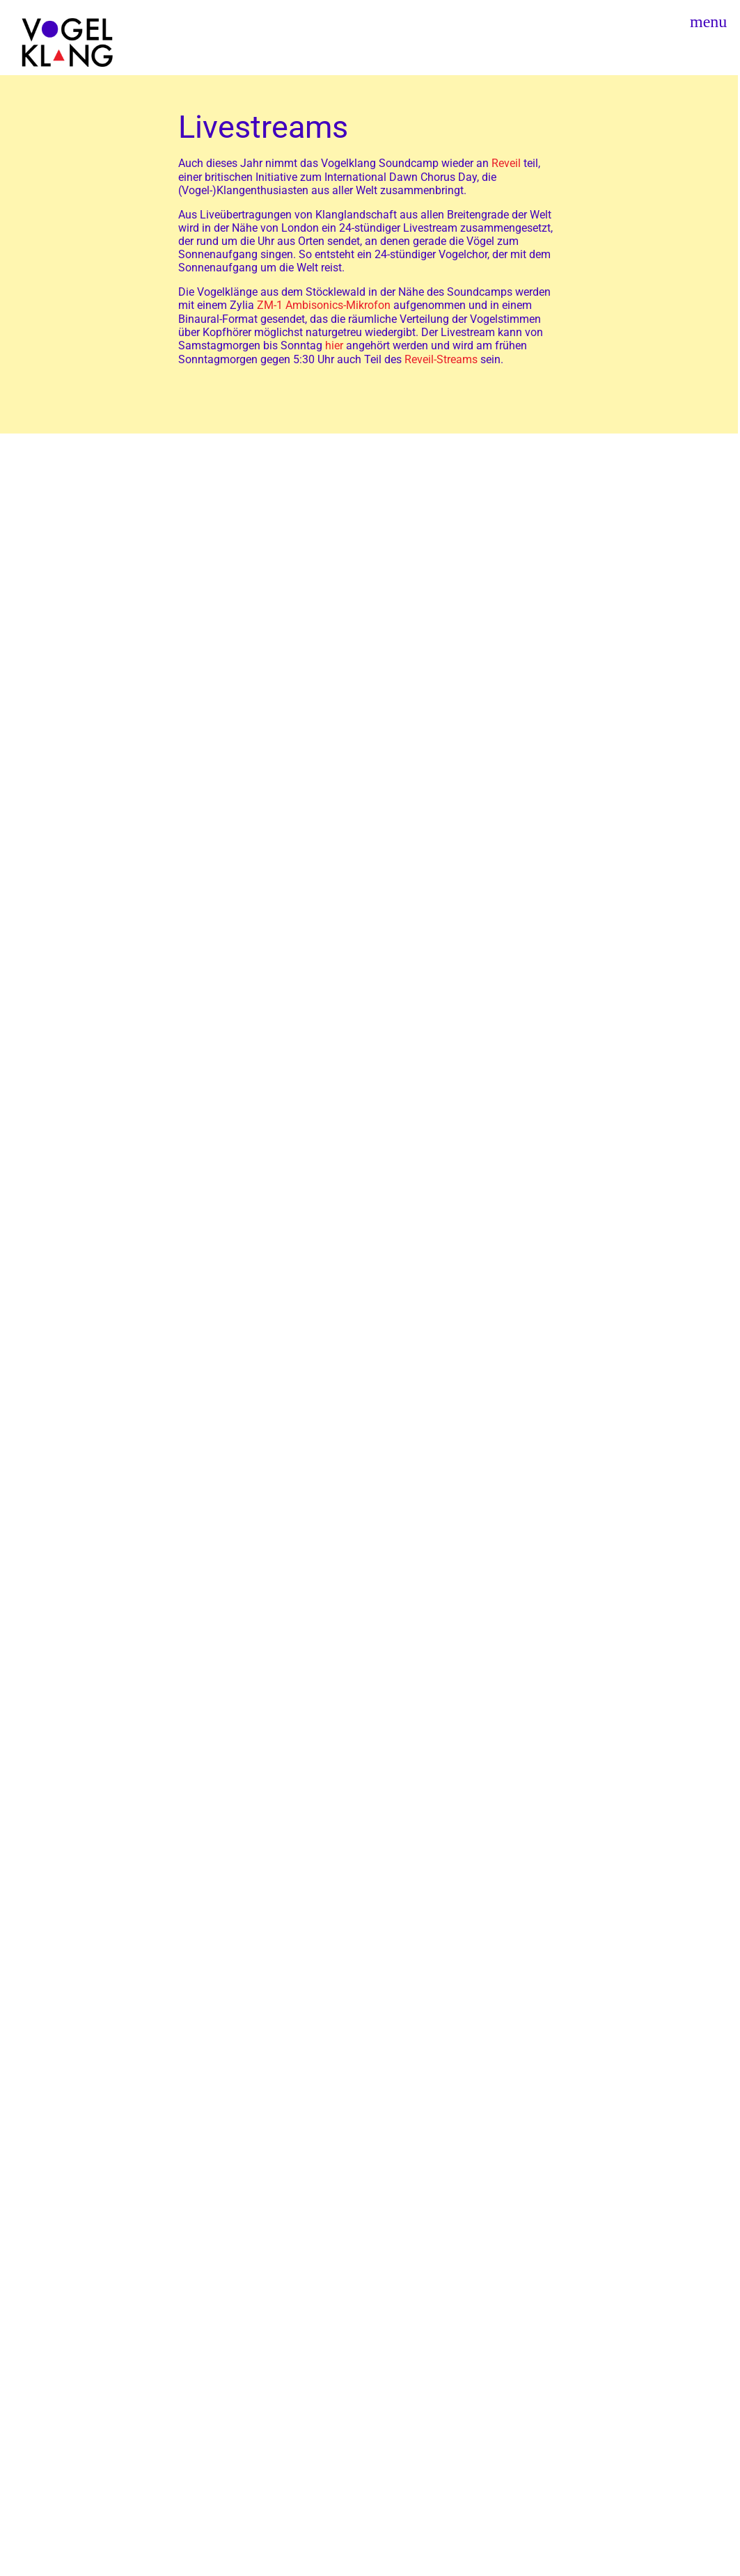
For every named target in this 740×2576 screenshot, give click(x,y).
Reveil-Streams (441, 359)
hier (334, 345)
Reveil (506, 163)
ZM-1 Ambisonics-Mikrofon (324, 305)
